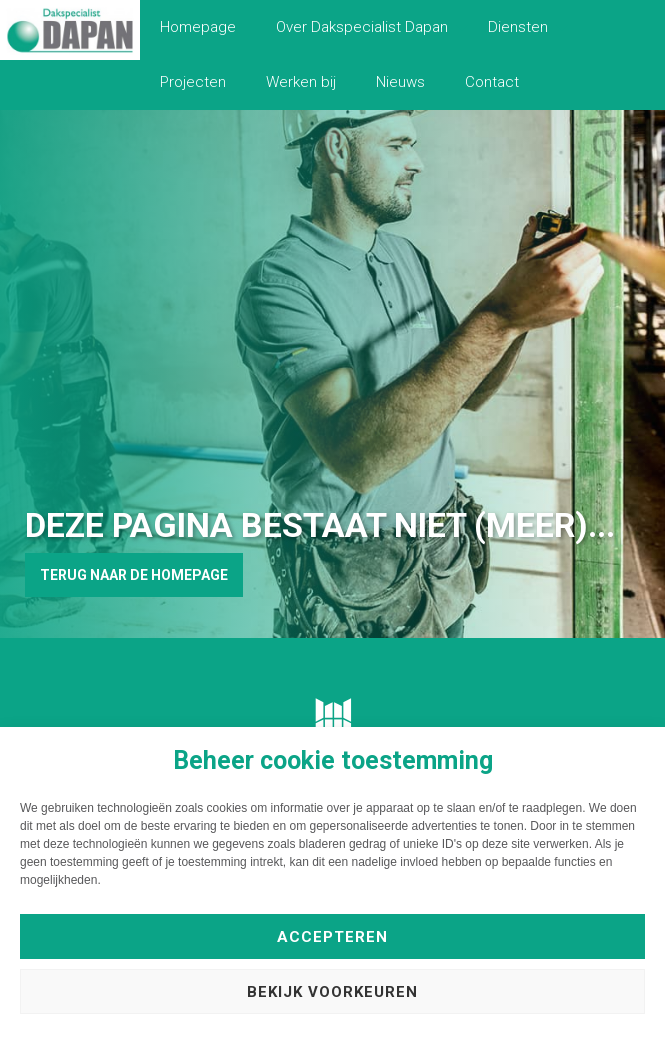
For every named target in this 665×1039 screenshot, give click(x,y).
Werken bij (301, 82)
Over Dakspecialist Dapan (362, 27)
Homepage (198, 27)
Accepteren (332, 937)
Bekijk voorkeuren (332, 992)
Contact (492, 82)
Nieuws (400, 82)
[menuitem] (198, 27)
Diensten (518, 27)
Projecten (193, 82)
